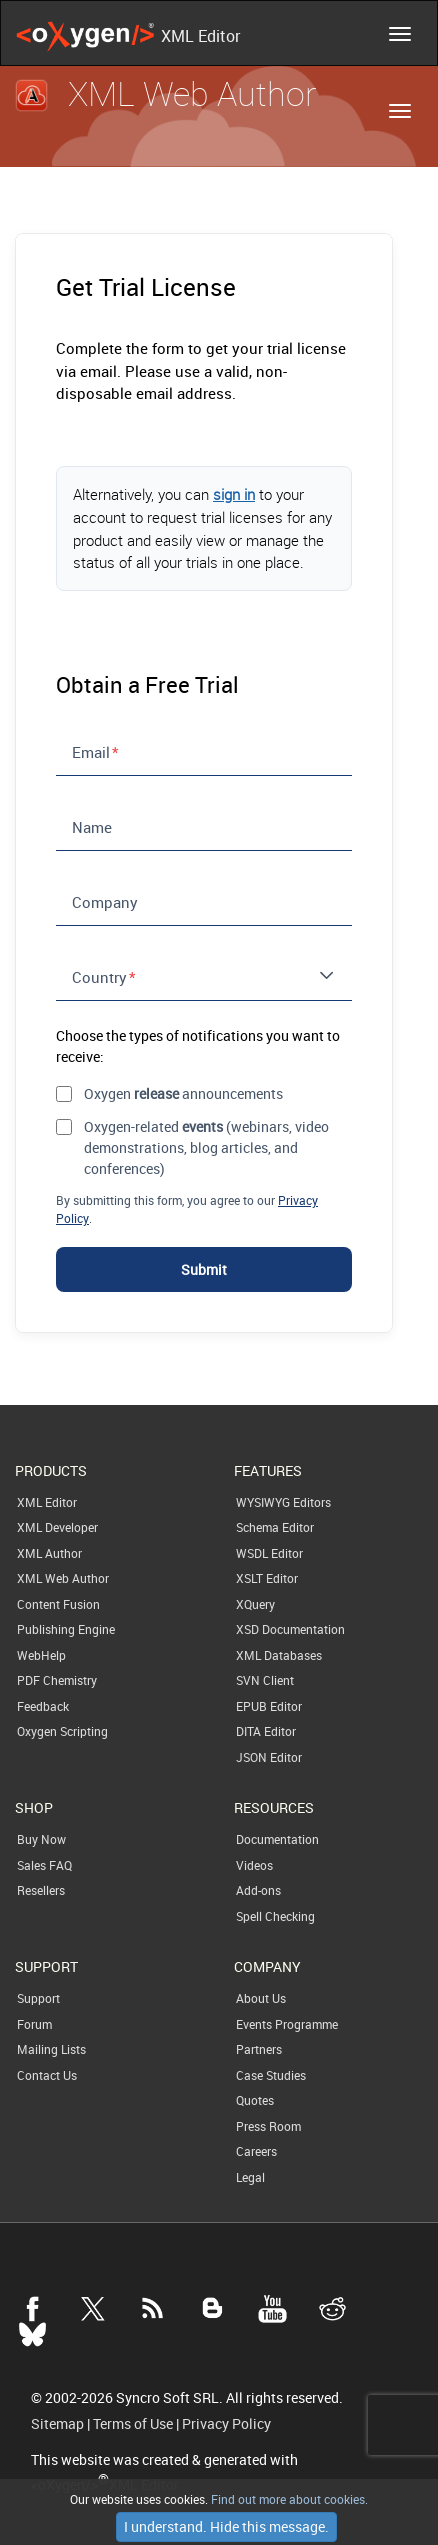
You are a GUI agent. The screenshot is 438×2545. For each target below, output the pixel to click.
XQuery (255, 1604)
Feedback (43, 1706)
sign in (234, 494)
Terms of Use (133, 2424)
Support (38, 1998)
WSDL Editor (269, 1553)
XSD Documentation (290, 1629)
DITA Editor (266, 1731)
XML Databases (279, 1655)
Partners (259, 2049)
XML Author (49, 1553)
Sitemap (57, 2424)
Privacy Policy (226, 2424)
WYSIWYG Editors (283, 1502)
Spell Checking (275, 1916)
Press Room (268, 2126)
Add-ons (258, 1890)
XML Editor (47, 1502)
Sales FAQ (44, 1865)
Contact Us (47, 2075)
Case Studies (271, 2075)
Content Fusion (58, 1604)
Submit (204, 1269)
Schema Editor (275, 1527)
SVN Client (265, 1680)
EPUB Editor (269, 1706)
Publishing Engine (66, 1629)
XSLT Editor (267, 1578)
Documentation (277, 1839)
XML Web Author (63, 1578)
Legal (250, 2177)
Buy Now (41, 1839)
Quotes (255, 2100)
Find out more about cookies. (288, 2499)
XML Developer (57, 1527)
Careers (256, 2151)
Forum (34, 2024)
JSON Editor (269, 1757)
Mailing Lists (51, 2049)
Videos (254, 1865)
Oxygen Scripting (62, 1731)
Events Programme (287, 2024)
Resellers (41, 1890)
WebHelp (41, 1655)
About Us (261, 1998)
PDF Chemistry (57, 1680)
